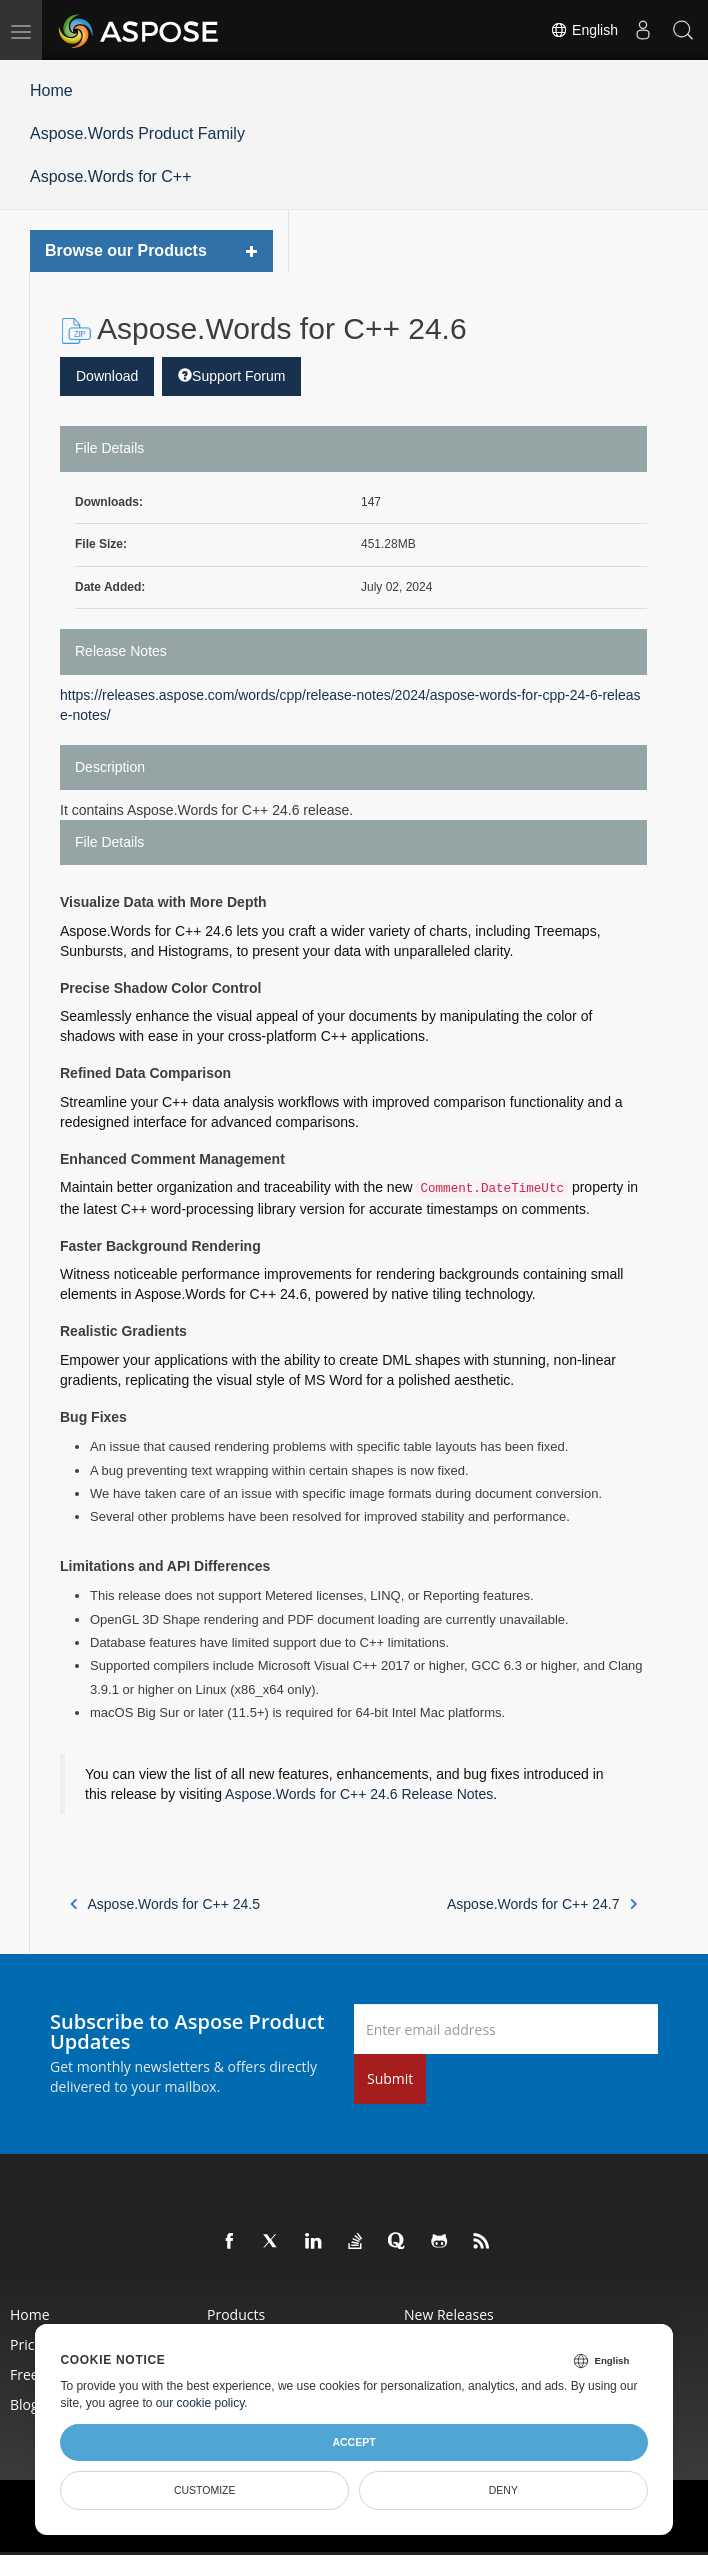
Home (51, 90)
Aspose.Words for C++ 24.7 (542, 1904)
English (584, 30)
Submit (390, 2078)
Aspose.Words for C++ (111, 176)
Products (236, 2314)
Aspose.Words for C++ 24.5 (165, 1904)
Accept (353, 2442)
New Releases (449, 2314)
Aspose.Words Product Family (137, 133)
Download (107, 376)
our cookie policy (200, 2403)
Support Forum (231, 376)
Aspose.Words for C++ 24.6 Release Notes (359, 1794)
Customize (205, 2490)
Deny (503, 2490)
